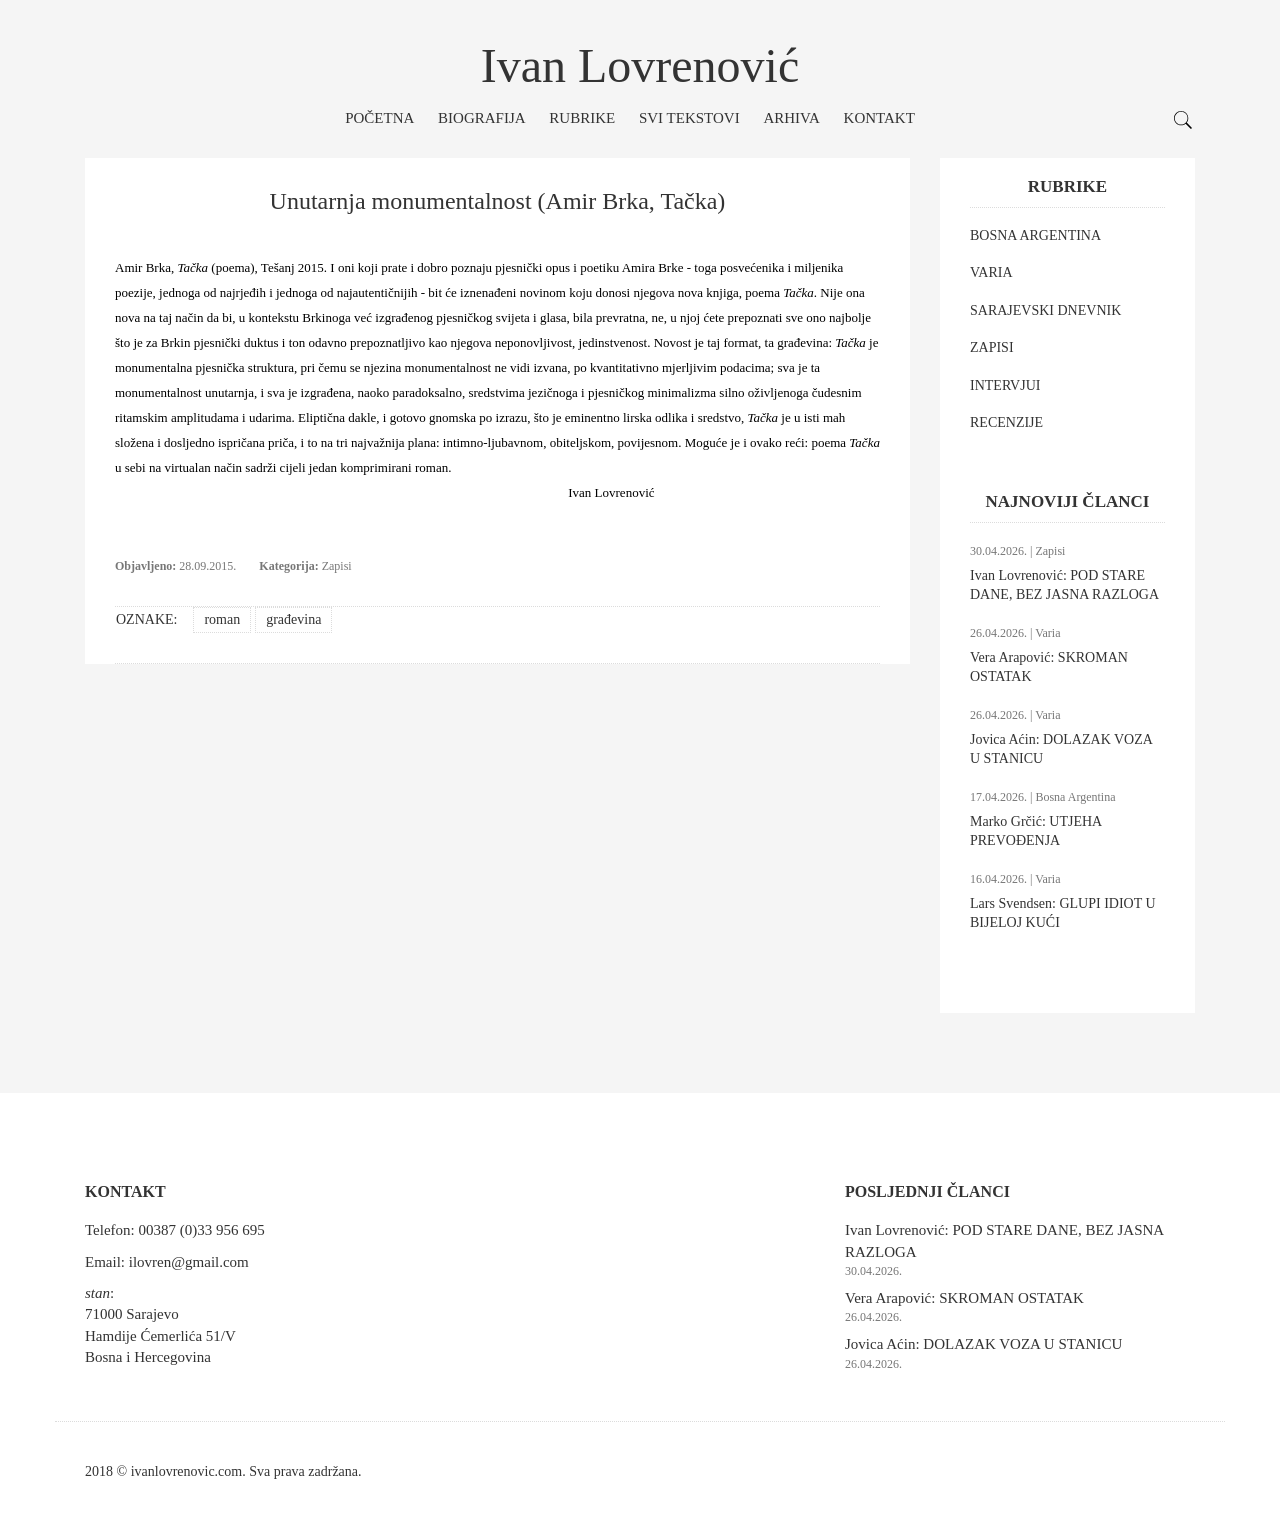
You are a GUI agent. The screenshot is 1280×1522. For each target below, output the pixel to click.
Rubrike (582, 118)
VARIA (991, 272)
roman (222, 619)
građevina (293, 619)
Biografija (482, 118)
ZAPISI (992, 347)
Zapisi (337, 566)
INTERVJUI (1005, 385)
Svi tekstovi (689, 118)
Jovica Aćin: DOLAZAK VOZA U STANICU (983, 1344)
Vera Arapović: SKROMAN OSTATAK (964, 1298)
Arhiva (791, 118)
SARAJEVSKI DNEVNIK (1045, 310)
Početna (379, 118)
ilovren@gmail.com (189, 1262)
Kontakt (879, 118)
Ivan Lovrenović (640, 65)
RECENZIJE (1006, 422)
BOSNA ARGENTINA (1035, 235)
